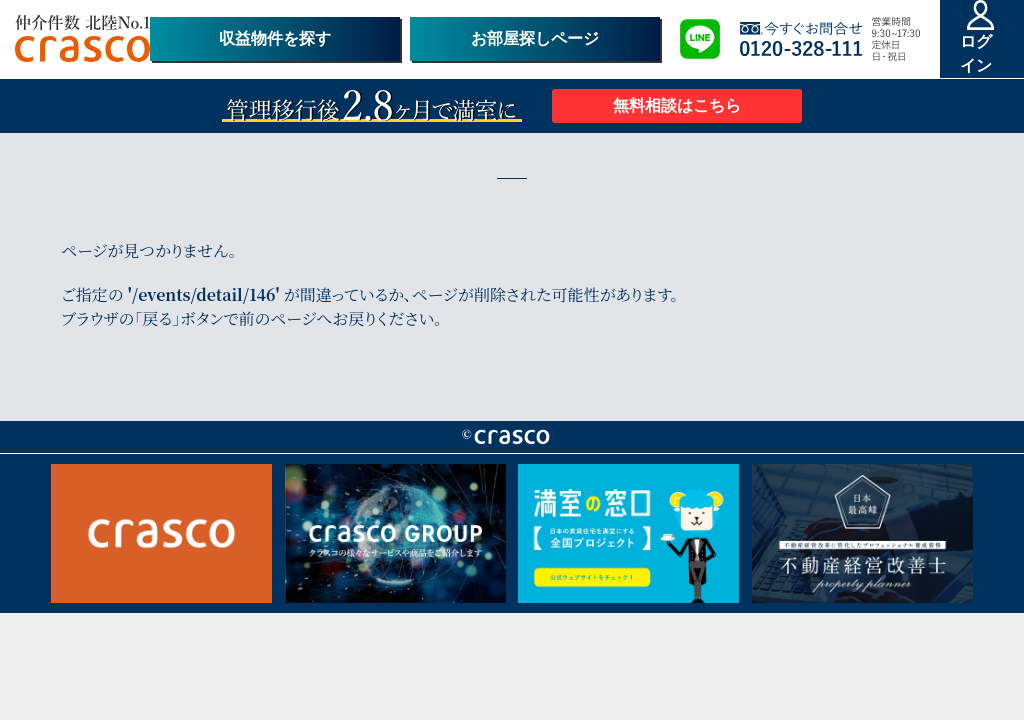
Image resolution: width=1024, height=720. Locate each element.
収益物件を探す (275, 38)
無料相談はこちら (677, 105)
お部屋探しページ (535, 38)
